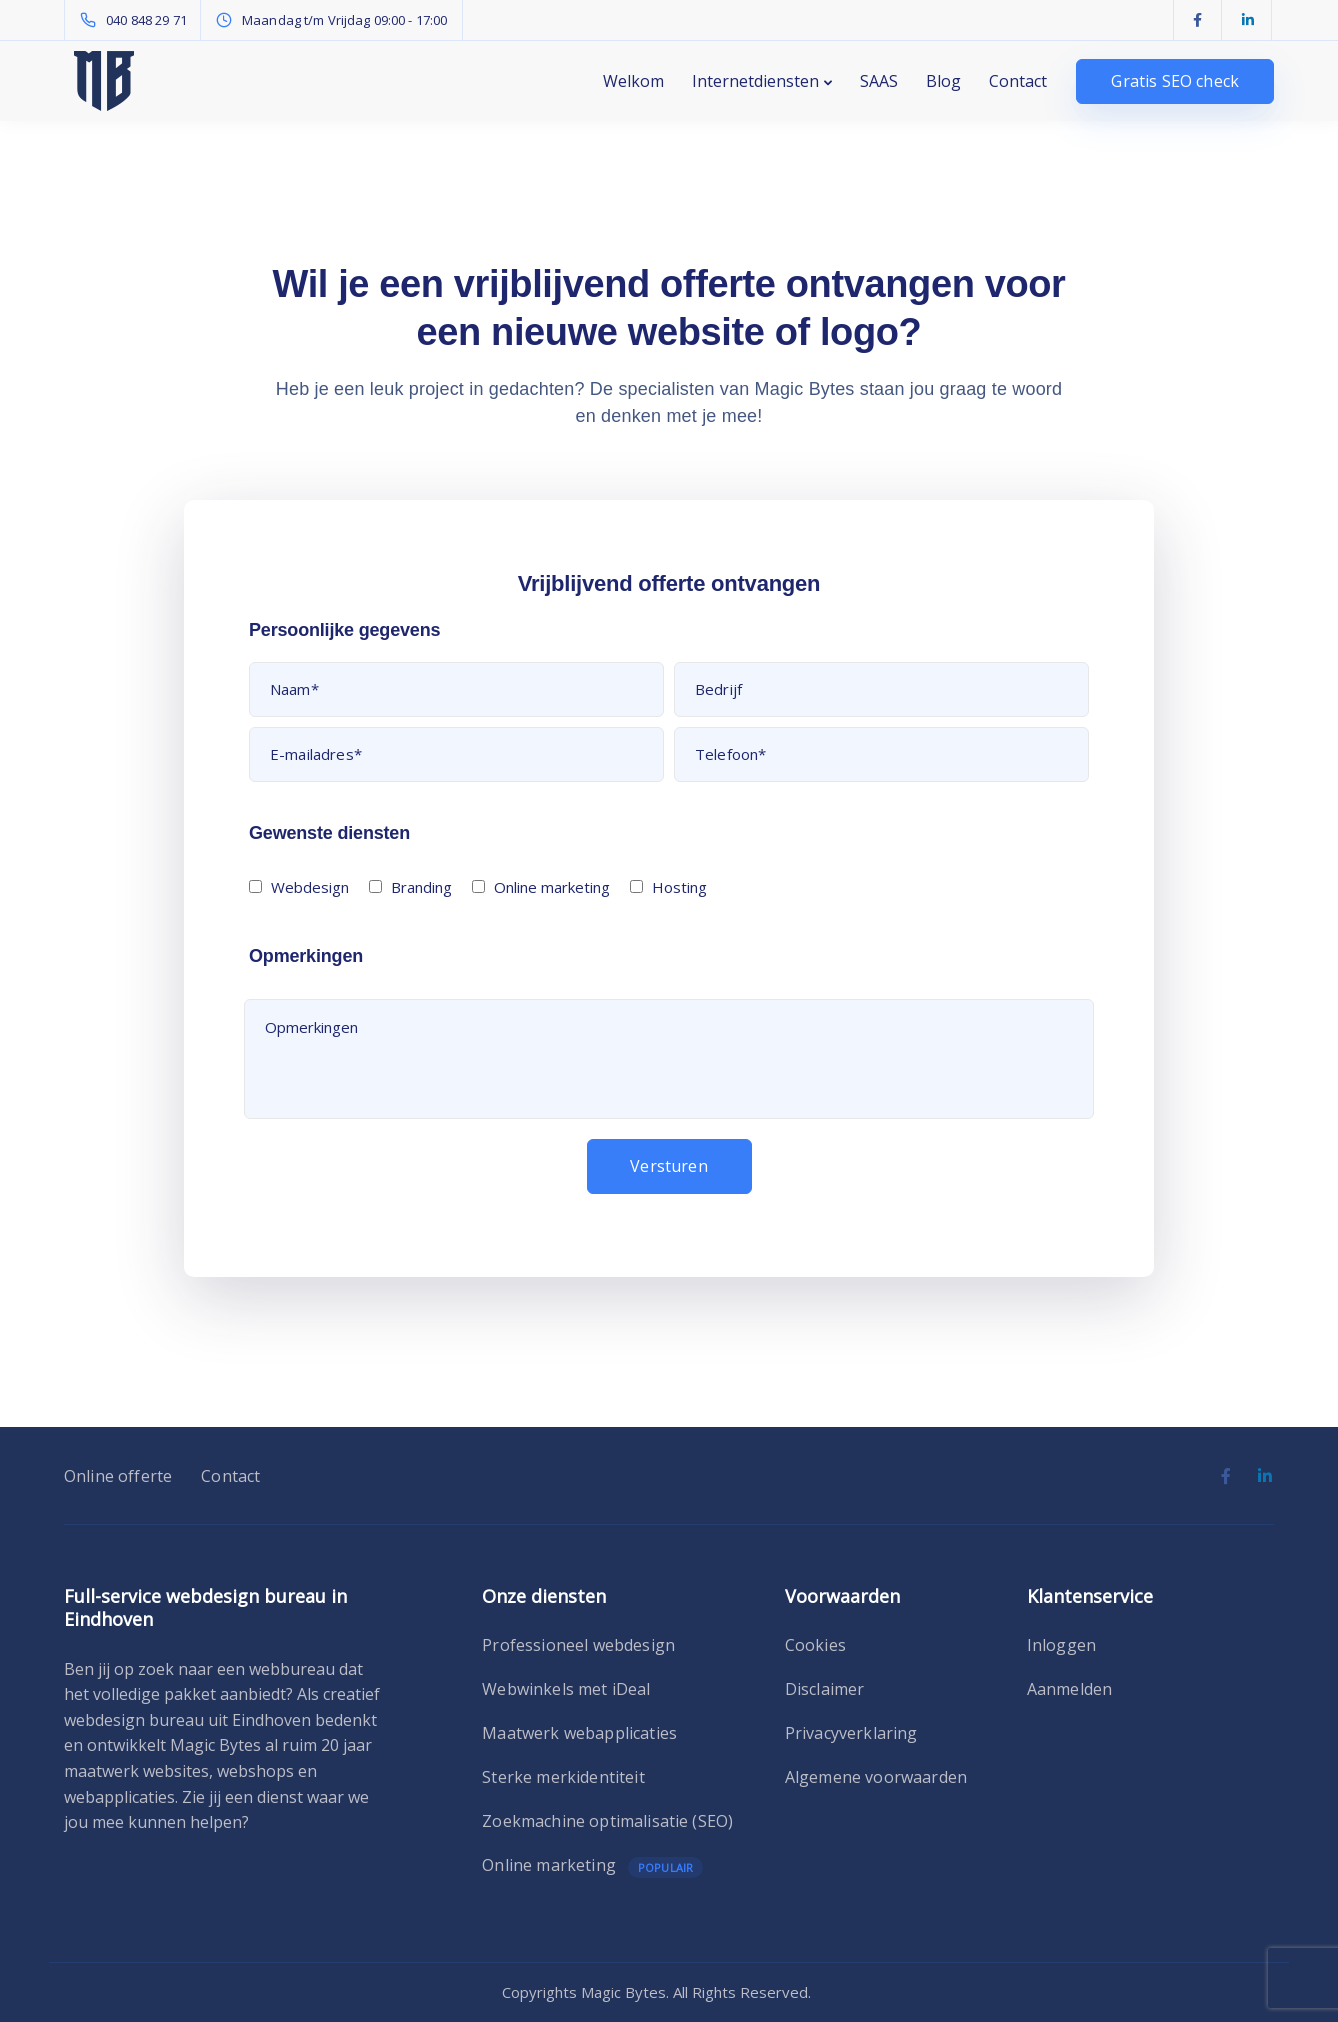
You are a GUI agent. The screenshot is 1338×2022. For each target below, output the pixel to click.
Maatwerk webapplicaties (579, 1733)
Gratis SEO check (1175, 81)
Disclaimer (825, 1689)
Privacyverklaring (851, 1733)
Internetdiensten (755, 81)
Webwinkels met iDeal (566, 1689)
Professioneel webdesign (578, 1645)
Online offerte (118, 1476)
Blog (943, 81)
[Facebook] (1198, 20)
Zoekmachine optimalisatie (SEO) (607, 1821)
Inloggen (1061, 1645)
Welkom (633, 81)
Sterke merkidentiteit (563, 1777)
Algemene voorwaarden (876, 1777)
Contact (1018, 81)
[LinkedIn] (1248, 20)
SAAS (879, 81)
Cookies (815, 1645)
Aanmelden (1069, 1689)
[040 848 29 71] (137, 20)
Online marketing (549, 1866)
